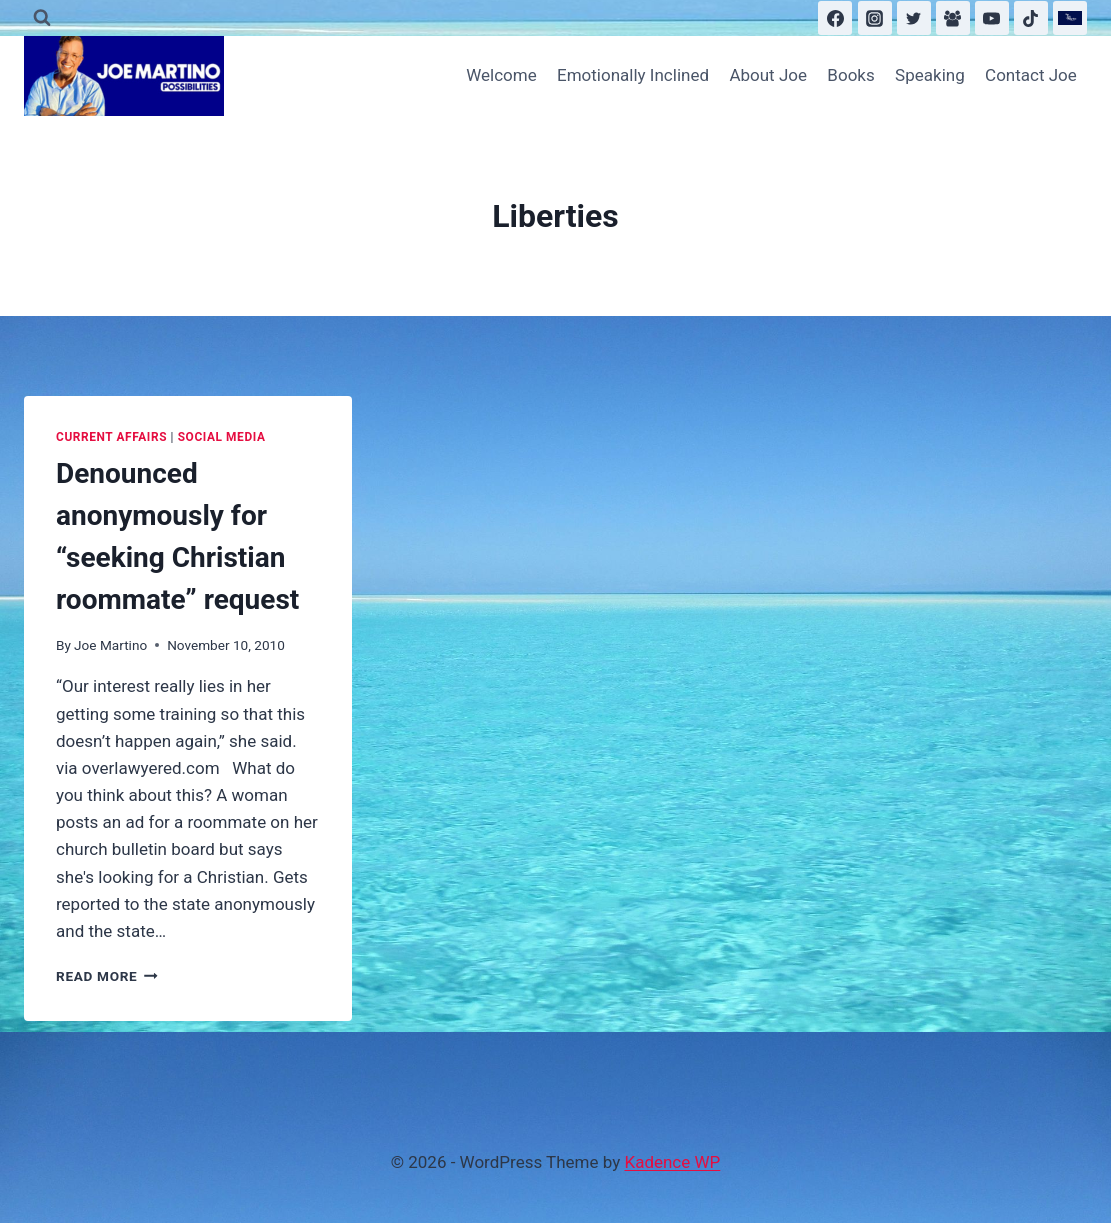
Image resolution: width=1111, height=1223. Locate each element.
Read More (107, 976)
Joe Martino (110, 645)
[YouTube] (992, 18)
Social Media (222, 437)
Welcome (501, 75)
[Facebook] (835, 18)
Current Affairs (111, 437)
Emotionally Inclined (633, 75)
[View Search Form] (42, 18)
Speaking (930, 75)
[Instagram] (875, 18)
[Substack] (1070, 18)
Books (850, 75)
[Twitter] (914, 18)
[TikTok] (1031, 18)
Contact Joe (1031, 75)
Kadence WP (672, 1162)
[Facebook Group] (953, 18)
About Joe (768, 75)
